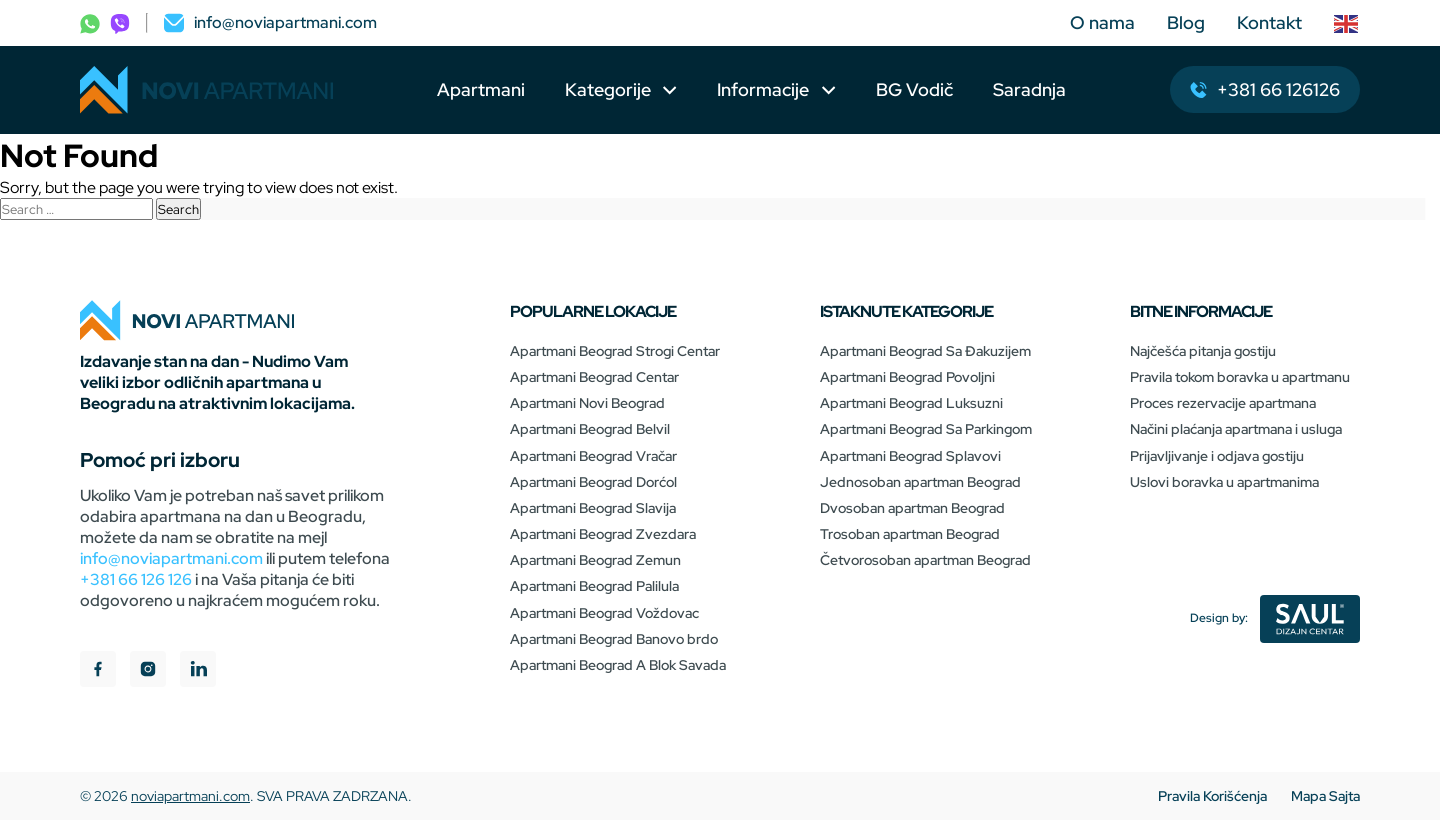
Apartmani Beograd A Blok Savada (618, 665)
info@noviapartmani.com (171, 558)
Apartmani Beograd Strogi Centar (615, 351)
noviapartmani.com (190, 796)
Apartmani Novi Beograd (587, 403)
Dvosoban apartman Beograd (912, 508)
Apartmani (481, 89)
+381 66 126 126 (136, 579)
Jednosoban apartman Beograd (920, 482)
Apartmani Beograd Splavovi (910, 456)
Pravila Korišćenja (1212, 796)
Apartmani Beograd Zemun (595, 560)
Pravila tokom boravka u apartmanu (1240, 377)
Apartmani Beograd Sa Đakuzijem (925, 351)
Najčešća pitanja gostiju (1203, 351)
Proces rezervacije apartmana (1223, 403)
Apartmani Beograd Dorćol (593, 482)
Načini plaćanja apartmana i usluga (1236, 429)
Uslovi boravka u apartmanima (1224, 482)
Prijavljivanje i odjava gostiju (1217, 456)
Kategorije (608, 89)
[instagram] (148, 671)
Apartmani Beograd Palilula (594, 586)
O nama (1102, 22)
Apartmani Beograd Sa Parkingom (926, 429)
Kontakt (1269, 22)
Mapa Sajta (1325, 796)
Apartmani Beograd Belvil (590, 429)
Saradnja (1029, 89)
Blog (1186, 22)
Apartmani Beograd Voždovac (604, 613)
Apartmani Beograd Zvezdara (603, 534)
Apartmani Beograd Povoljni (907, 377)
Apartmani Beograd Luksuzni (911, 403)
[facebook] (98, 671)
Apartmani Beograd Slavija (593, 508)
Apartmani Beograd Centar (594, 377)
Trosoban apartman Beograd (910, 534)
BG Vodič (914, 89)
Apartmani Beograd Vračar (593, 456)
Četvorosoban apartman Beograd (925, 560)
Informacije (765, 89)
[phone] (90, 22)
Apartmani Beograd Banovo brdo (614, 639)
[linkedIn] (198, 671)
